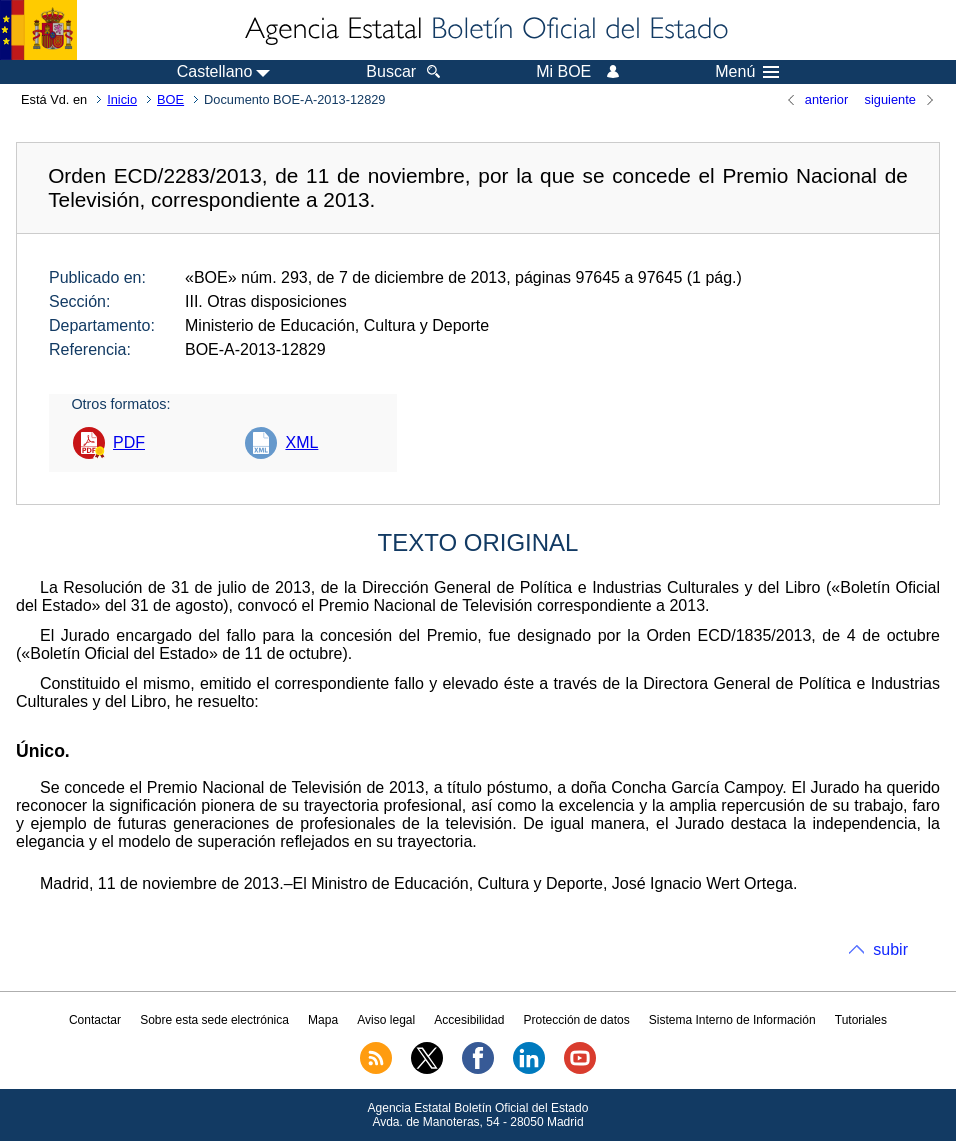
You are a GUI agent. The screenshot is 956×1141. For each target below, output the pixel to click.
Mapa (323, 1020)
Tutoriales (861, 1020)
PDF (129, 442)
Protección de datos (577, 1020)
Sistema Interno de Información (732, 1020)
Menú (747, 72)
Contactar (95, 1020)
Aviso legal (386, 1020)
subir (890, 949)
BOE (170, 99)
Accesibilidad (469, 1020)
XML (301, 442)
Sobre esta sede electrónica (214, 1020)
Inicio (122, 99)
